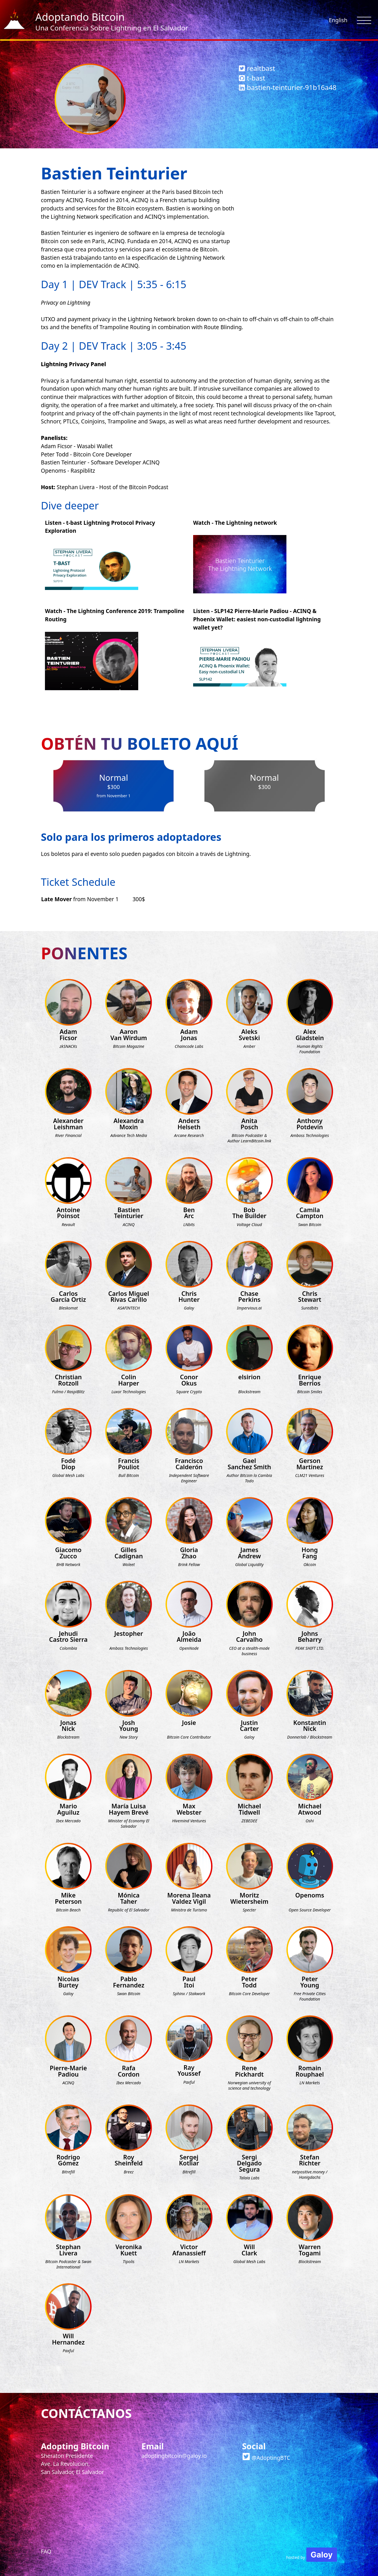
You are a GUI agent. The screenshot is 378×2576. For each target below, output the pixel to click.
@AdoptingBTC (266, 2458)
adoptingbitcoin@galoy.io (174, 2456)
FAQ (46, 2551)
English (338, 20)
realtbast (257, 68)
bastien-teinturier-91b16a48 (287, 87)
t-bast (252, 78)
